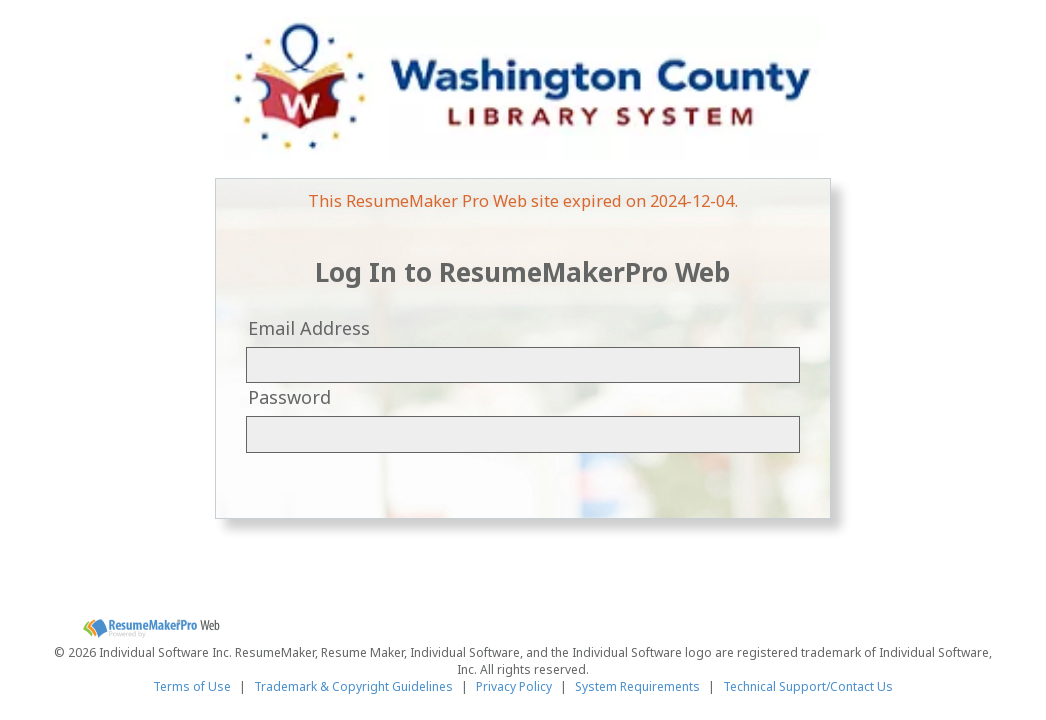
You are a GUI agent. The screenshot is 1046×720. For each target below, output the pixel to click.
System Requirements (637, 686)
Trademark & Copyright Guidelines (353, 686)
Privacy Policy (514, 686)
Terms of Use (192, 686)
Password (289, 397)
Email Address (309, 328)
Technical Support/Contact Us (808, 686)
